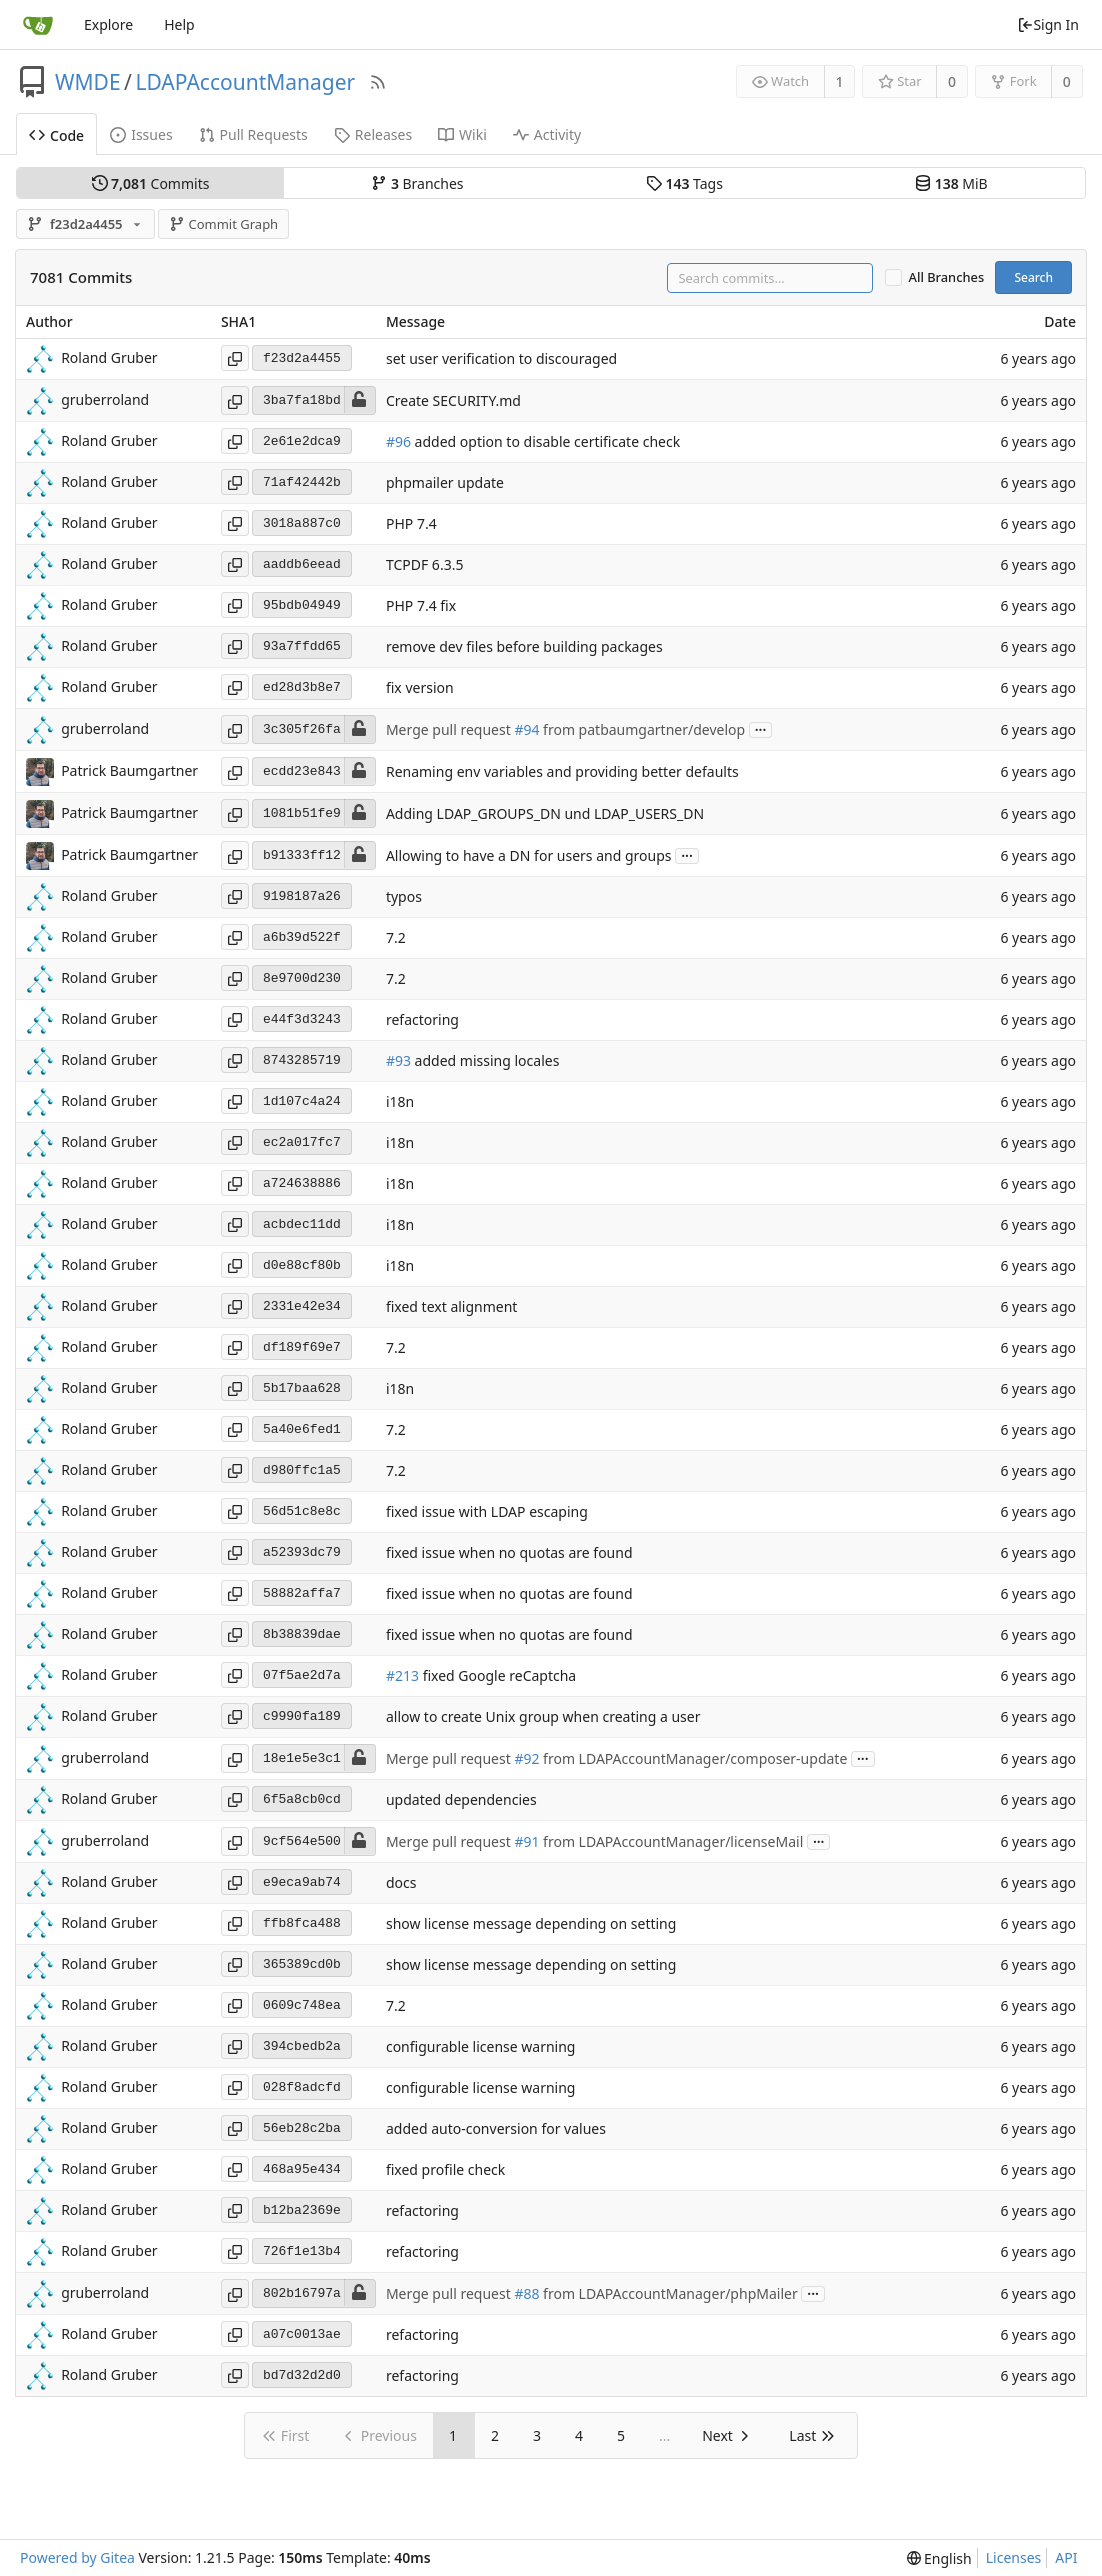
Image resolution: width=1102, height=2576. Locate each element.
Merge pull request (450, 729)
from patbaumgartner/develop (642, 729)
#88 (526, 2293)
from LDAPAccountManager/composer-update (693, 1758)
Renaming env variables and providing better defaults (562, 771)
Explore (108, 24)
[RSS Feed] (378, 82)
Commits (151, 183)
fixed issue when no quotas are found (509, 1553)
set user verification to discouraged (501, 359)
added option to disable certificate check (545, 442)
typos (404, 897)
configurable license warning (481, 2047)
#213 (402, 1676)
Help (179, 24)
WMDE (88, 82)
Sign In (1048, 24)
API (1066, 2557)
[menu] (939, 2558)
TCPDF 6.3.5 (424, 565)
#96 (398, 442)
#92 (526, 1758)
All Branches (947, 277)
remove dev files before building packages (524, 647)
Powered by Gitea (77, 2557)
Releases (373, 134)
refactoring (422, 1020)
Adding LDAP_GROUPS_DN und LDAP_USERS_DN (545, 813)
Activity (547, 134)
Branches (417, 183)
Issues (141, 134)
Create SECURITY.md (453, 400)
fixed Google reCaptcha (497, 1676)
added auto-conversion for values (496, 2129)
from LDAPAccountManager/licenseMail (671, 1841)
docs (401, 1883)
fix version (420, 688)
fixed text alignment (452, 1307)
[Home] (38, 25)
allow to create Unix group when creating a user (543, 1717)
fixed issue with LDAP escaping (487, 1512)
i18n (400, 1102)
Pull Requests (253, 134)
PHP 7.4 (411, 524)
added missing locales (485, 1061)
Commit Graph (223, 224)
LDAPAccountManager (245, 82)
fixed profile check (445, 2170)
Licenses (1014, 2557)
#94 (526, 729)
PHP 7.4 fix (421, 606)
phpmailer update (445, 483)
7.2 (396, 938)
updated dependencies (461, 1800)
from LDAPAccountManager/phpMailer (668, 2293)
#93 (398, 1061)
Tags (684, 183)
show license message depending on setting (531, 1924)
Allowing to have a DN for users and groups (529, 855)
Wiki (462, 134)
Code (56, 135)
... (761, 728)
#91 (526, 1841)
